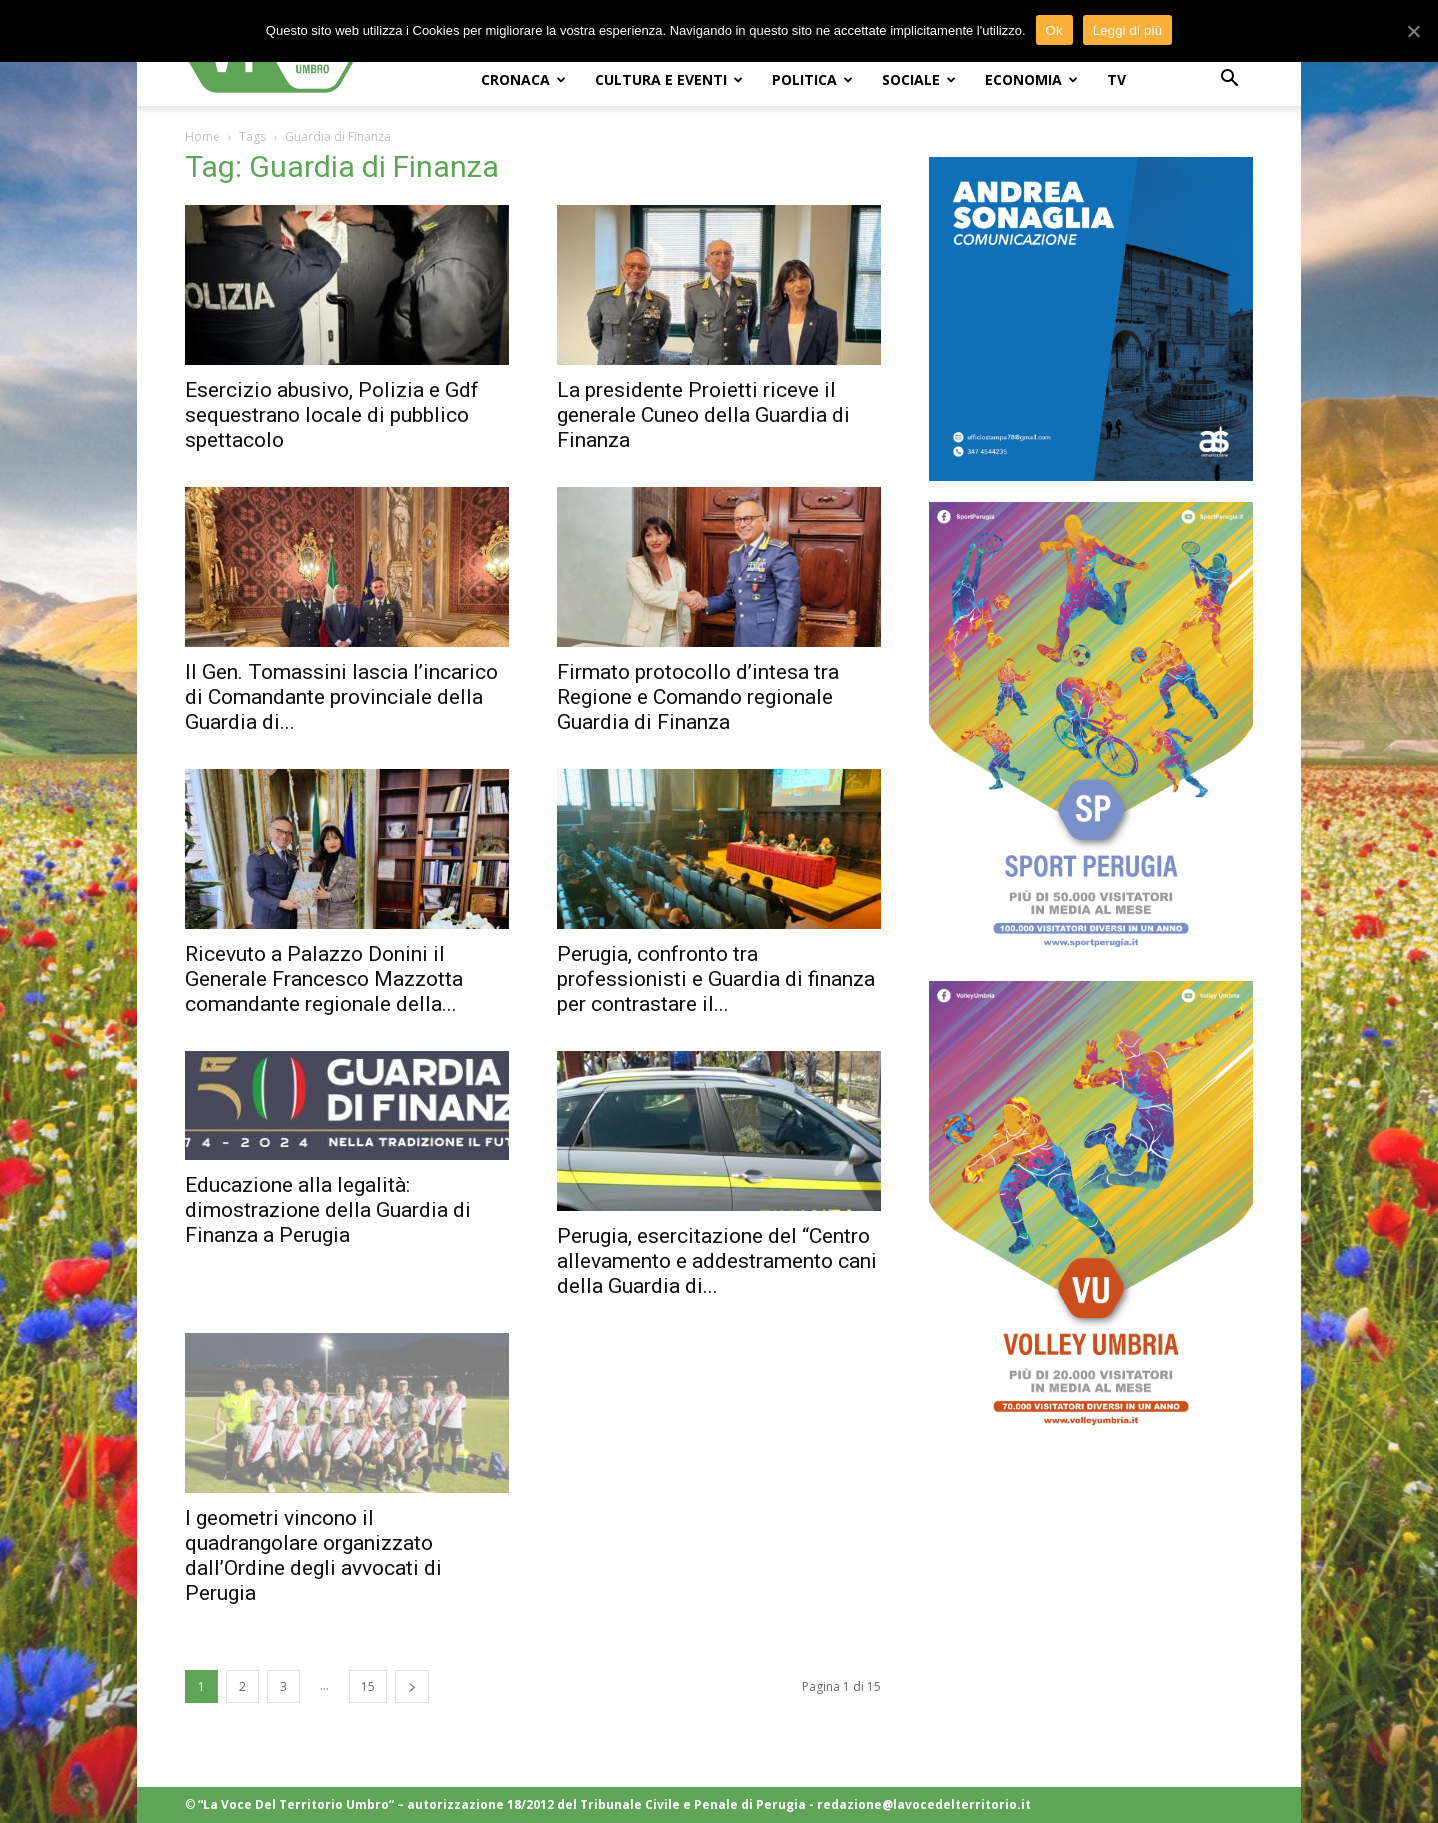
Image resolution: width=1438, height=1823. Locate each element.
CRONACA (523, 79)
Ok (1054, 30)
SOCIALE (919, 79)
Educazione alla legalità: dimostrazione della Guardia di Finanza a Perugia (328, 1210)
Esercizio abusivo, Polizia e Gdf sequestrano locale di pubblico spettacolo (332, 415)
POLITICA (812, 79)
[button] (1229, 80)
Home (202, 136)
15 (368, 1686)
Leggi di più (1128, 30)
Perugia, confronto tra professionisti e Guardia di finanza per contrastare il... (716, 979)
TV (1116, 79)
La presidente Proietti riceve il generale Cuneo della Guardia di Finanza (703, 415)
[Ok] (1413, 31)
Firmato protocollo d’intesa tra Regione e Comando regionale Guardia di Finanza (698, 697)
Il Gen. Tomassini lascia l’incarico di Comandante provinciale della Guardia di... (341, 697)
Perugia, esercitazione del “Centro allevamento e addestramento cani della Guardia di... (717, 1261)
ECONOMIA (1031, 79)
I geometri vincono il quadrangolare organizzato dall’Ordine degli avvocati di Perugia (313, 1555)
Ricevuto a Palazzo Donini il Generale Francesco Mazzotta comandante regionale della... (324, 979)
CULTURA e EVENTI (669, 79)
